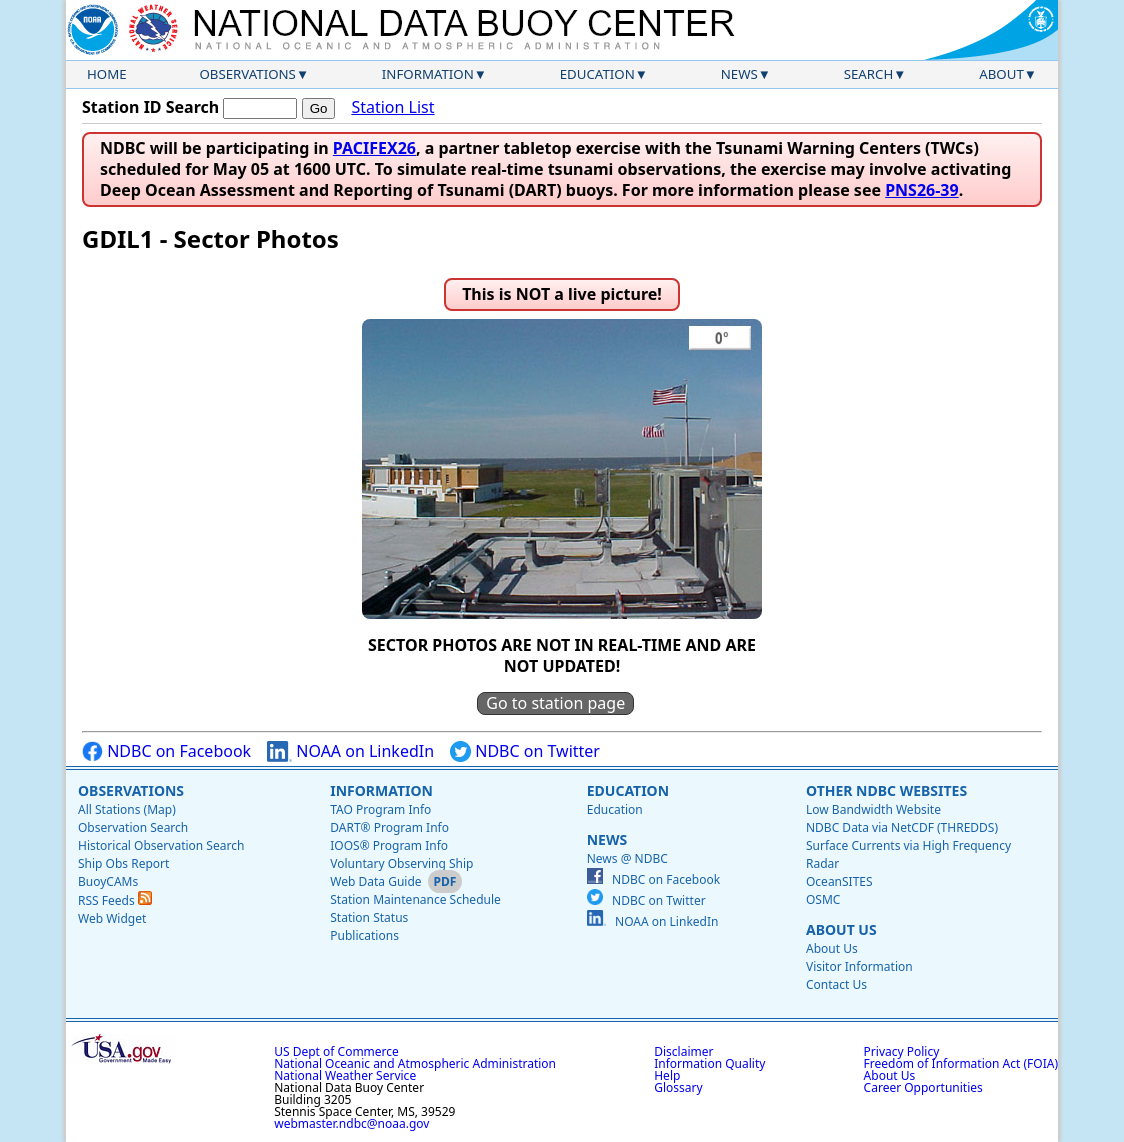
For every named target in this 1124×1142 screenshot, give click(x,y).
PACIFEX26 (374, 148)
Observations (247, 74)
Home (107, 74)
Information (428, 74)
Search (869, 74)
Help (667, 1075)
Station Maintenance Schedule (415, 899)
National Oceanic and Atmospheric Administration (415, 1063)
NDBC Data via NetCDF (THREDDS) (902, 827)
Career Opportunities (923, 1087)
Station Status (369, 917)
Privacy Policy (902, 1051)
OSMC (823, 899)
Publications (364, 935)
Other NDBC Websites (886, 790)
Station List (392, 107)
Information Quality (709, 1063)
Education (597, 74)
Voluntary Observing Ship (401, 863)
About (1001, 74)
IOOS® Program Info (389, 845)
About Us (841, 929)
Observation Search (133, 827)
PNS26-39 (922, 190)
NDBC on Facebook (166, 751)
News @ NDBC (627, 858)
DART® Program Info (389, 827)
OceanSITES (839, 881)
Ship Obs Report (123, 863)
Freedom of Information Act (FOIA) (961, 1063)
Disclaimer (683, 1051)
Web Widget (112, 918)
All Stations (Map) (127, 809)
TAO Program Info (380, 809)
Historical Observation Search (161, 845)
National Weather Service (345, 1075)
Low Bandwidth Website (873, 809)
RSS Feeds (115, 900)
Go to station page (555, 703)
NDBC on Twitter (525, 751)
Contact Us (836, 984)
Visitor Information (859, 966)
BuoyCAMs (108, 881)
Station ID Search (150, 107)
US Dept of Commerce (336, 1051)
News (739, 74)
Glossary (678, 1087)
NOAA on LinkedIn (350, 751)
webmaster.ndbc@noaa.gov (351, 1123)
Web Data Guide (375, 881)
